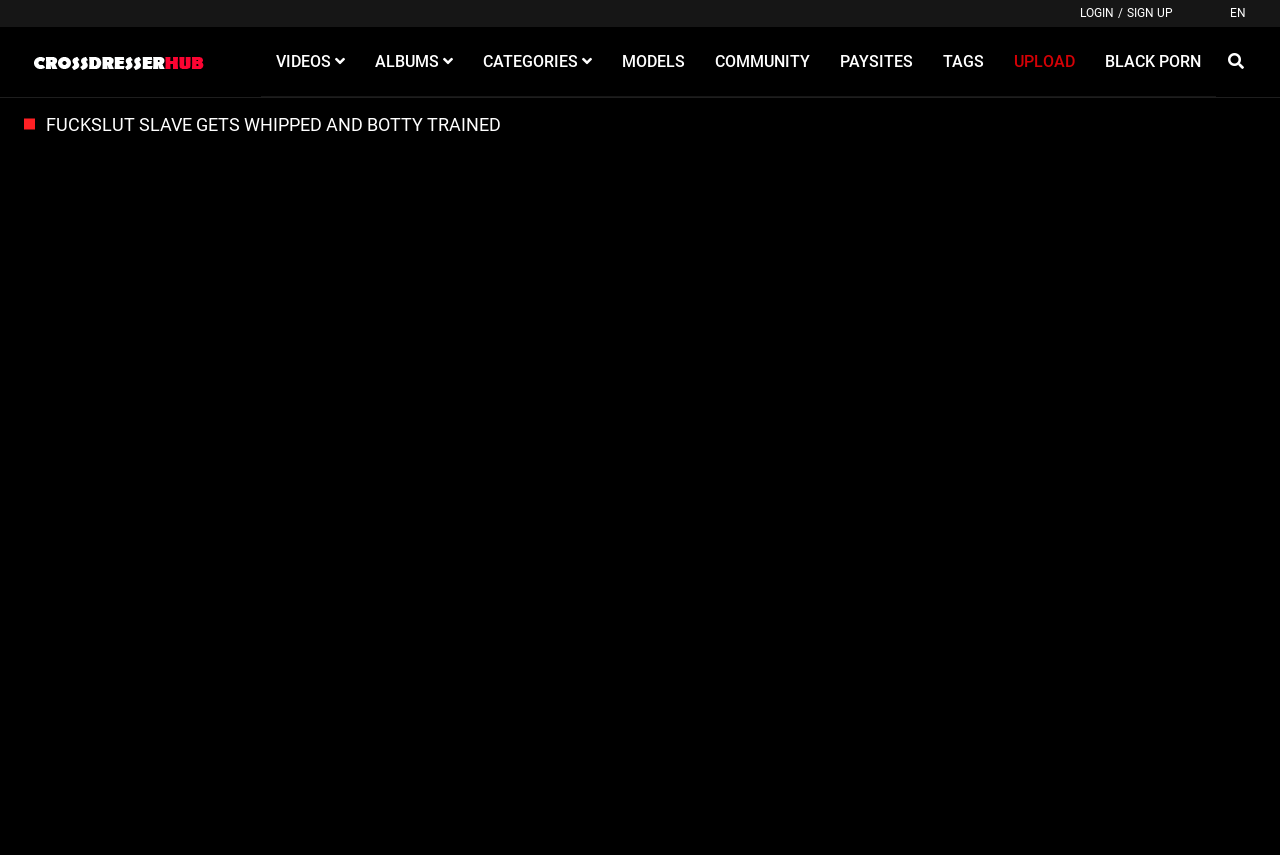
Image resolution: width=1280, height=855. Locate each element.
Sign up (1150, 13)
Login (1097, 13)
